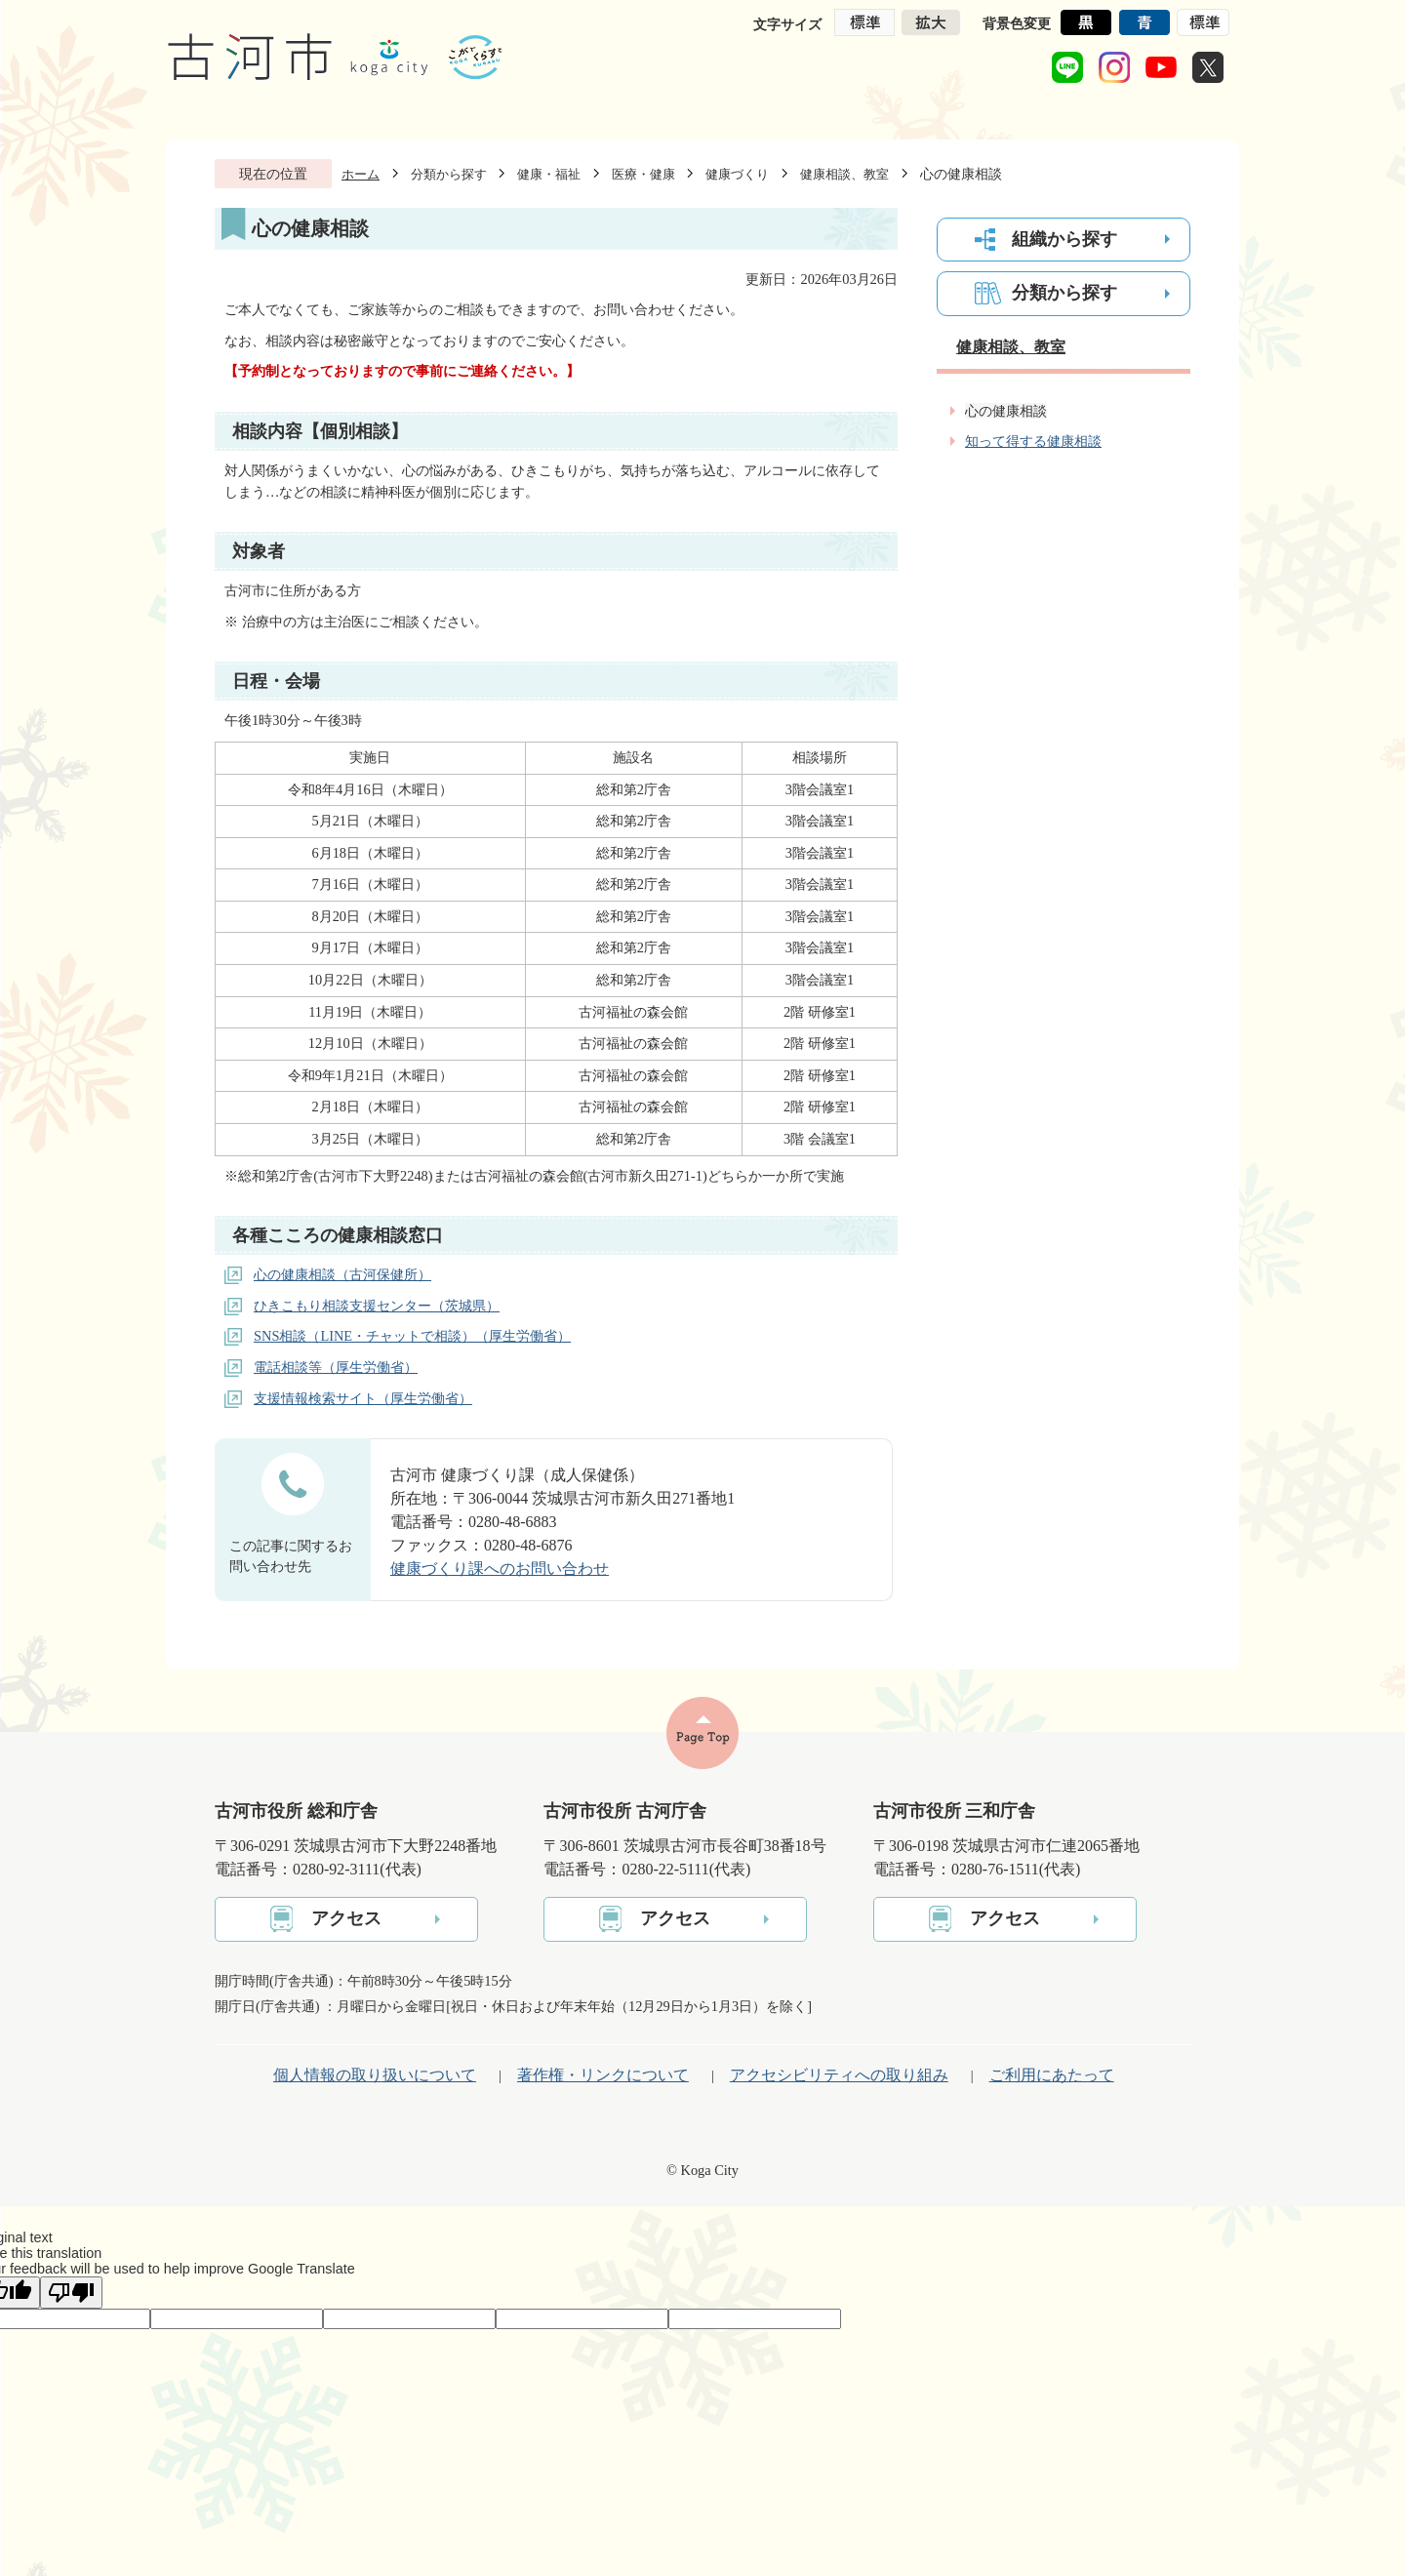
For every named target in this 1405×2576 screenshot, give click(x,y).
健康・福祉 (549, 174)
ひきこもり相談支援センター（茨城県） (377, 1305)
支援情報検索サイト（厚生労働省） (363, 1398)
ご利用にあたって (1051, 2075)
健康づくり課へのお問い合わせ (499, 1568)
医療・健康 (643, 174)
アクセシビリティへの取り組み (839, 2075)
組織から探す (1064, 239)
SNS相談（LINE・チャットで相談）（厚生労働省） (412, 1336)
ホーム (360, 174)
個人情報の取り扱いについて (374, 2075)
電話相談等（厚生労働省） (336, 1367)
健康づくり (737, 174)
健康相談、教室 (844, 174)
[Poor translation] (71, 2292)
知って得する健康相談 (1033, 441)
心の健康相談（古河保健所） (342, 1274)
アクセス (346, 1918)
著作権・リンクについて (603, 2075)
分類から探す (449, 174)
